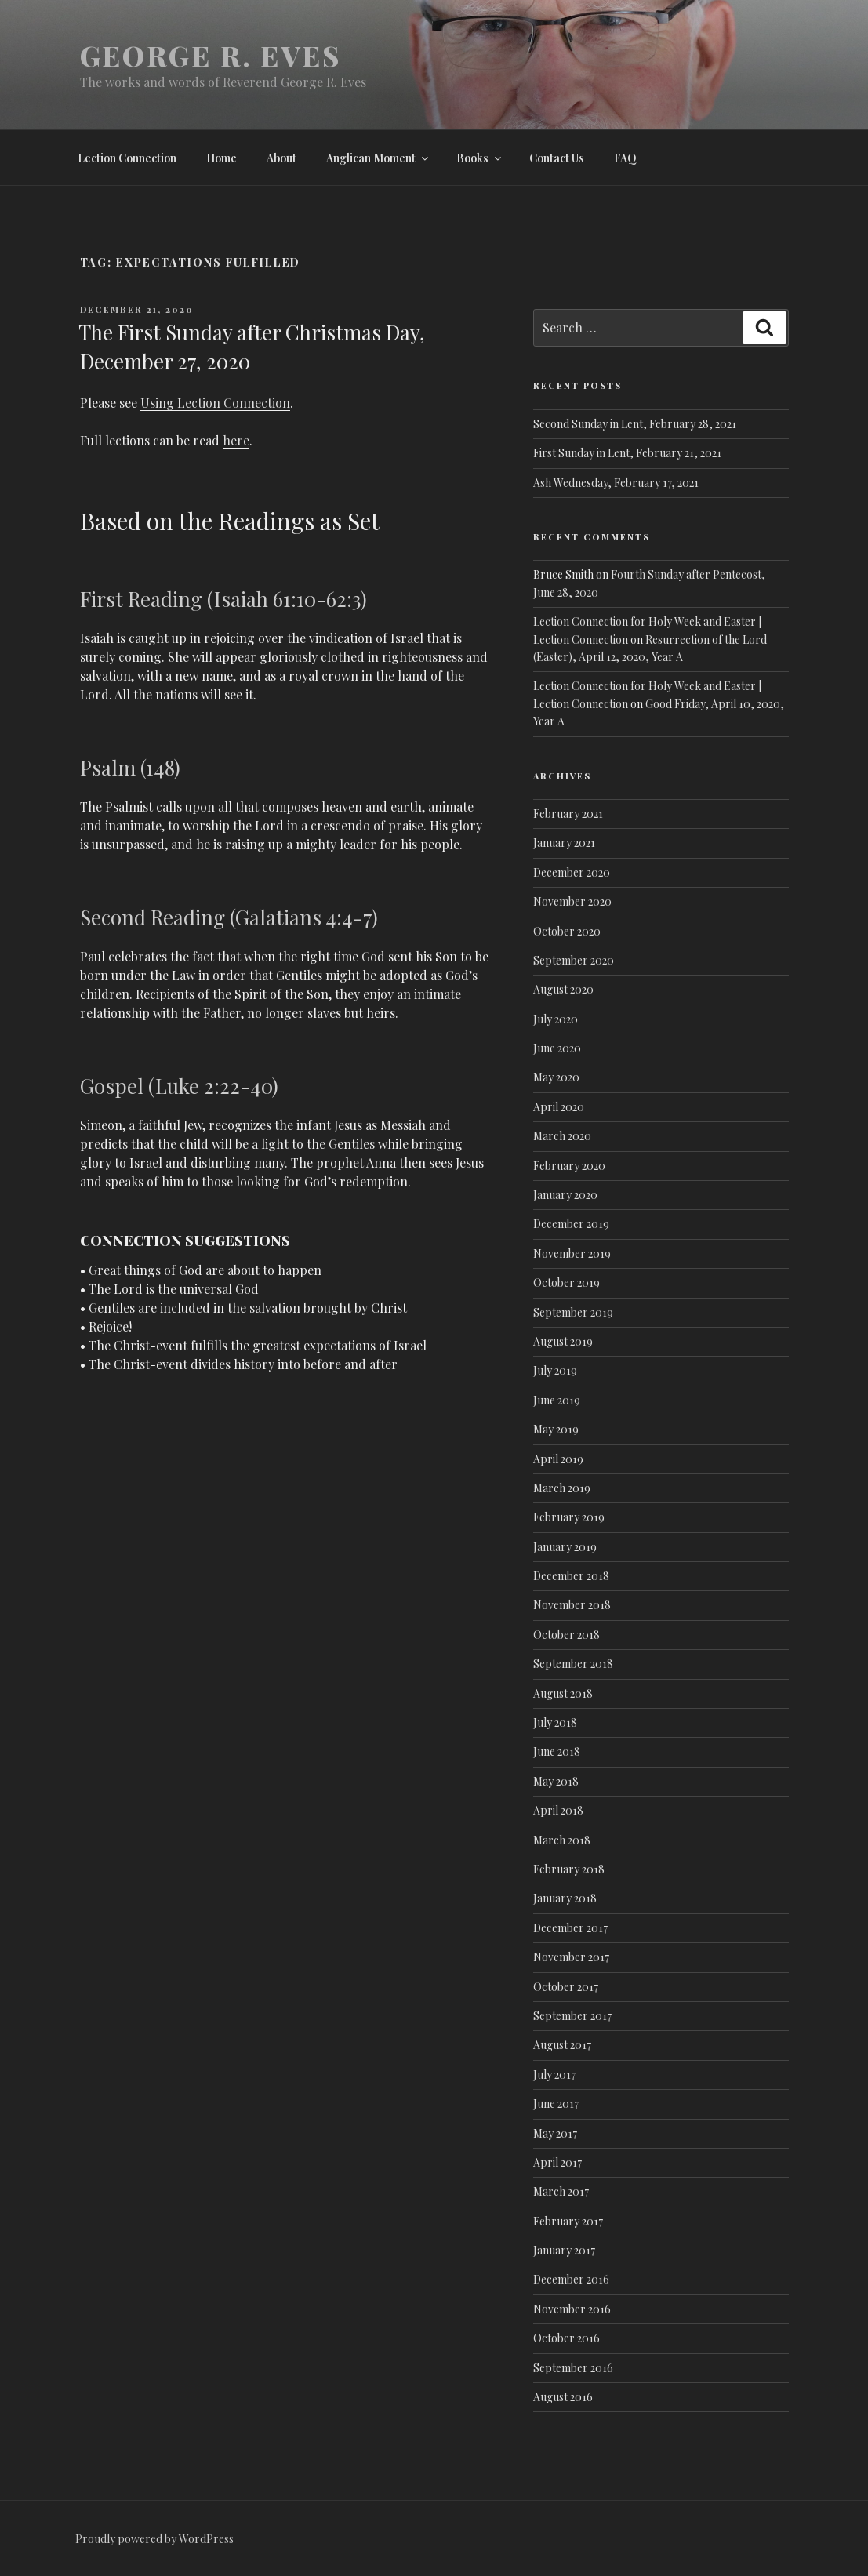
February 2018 (569, 1869)
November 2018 (572, 1604)
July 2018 (555, 1722)
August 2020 (563, 989)
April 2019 (558, 1458)
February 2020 (569, 1165)
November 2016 (572, 2309)
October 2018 (566, 1634)
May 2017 (555, 2133)
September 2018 (573, 1663)
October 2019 (566, 1282)
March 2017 (561, 2191)
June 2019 (556, 1400)
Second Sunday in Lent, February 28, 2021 (634, 423)
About (281, 158)
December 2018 (571, 1575)
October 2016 (566, 2338)
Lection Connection (127, 158)
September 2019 (573, 1312)
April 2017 (557, 2162)
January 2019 (565, 1546)
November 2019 (572, 1253)
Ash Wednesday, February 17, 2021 (616, 482)
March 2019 (561, 1488)
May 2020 (556, 1077)
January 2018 (565, 1898)
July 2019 (555, 1370)
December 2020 (571, 872)
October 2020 (567, 931)
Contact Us (556, 158)
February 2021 (568, 813)
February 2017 (568, 2221)
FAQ (625, 158)
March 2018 (561, 1840)
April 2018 (558, 1810)
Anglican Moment (378, 158)
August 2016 (563, 2396)
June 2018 (556, 1751)
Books (479, 158)
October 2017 (565, 1986)
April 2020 (558, 1106)
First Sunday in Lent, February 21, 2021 (627, 452)
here (236, 440)
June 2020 (557, 1048)
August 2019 (563, 1341)
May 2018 (556, 1781)
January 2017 (564, 2250)
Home (221, 158)
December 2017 (570, 1927)
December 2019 (571, 1223)
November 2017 (571, 1956)
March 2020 (562, 1135)
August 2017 (562, 2044)
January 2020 (565, 1194)
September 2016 (573, 2367)
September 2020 (573, 960)
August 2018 (563, 1693)
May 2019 (556, 1429)
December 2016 (571, 2279)
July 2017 (554, 2074)
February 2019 (569, 1517)
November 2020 (572, 901)
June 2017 (556, 2103)
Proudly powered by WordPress (154, 2538)
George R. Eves (210, 55)
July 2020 (555, 1019)
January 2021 (564, 842)
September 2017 (572, 2015)
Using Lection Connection (215, 402)
